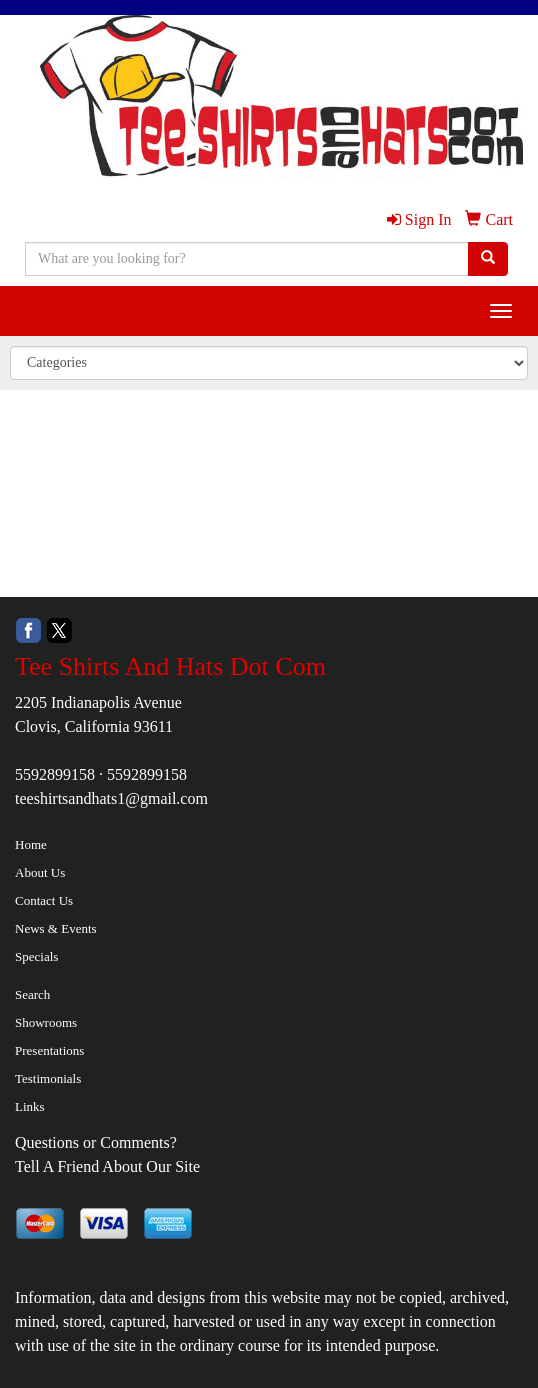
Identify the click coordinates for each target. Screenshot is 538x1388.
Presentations (49, 1050)
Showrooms (46, 1022)
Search (32, 994)
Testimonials (48, 1078)
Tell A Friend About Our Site (107, 1166)
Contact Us (44, 900)
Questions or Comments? (96, 1142)
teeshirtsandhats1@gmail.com (111, 798)
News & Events (56, 928)
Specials (36, 956)
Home (31, 844)
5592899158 (55, 774)
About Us (40, 872)
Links (30, 1106)
